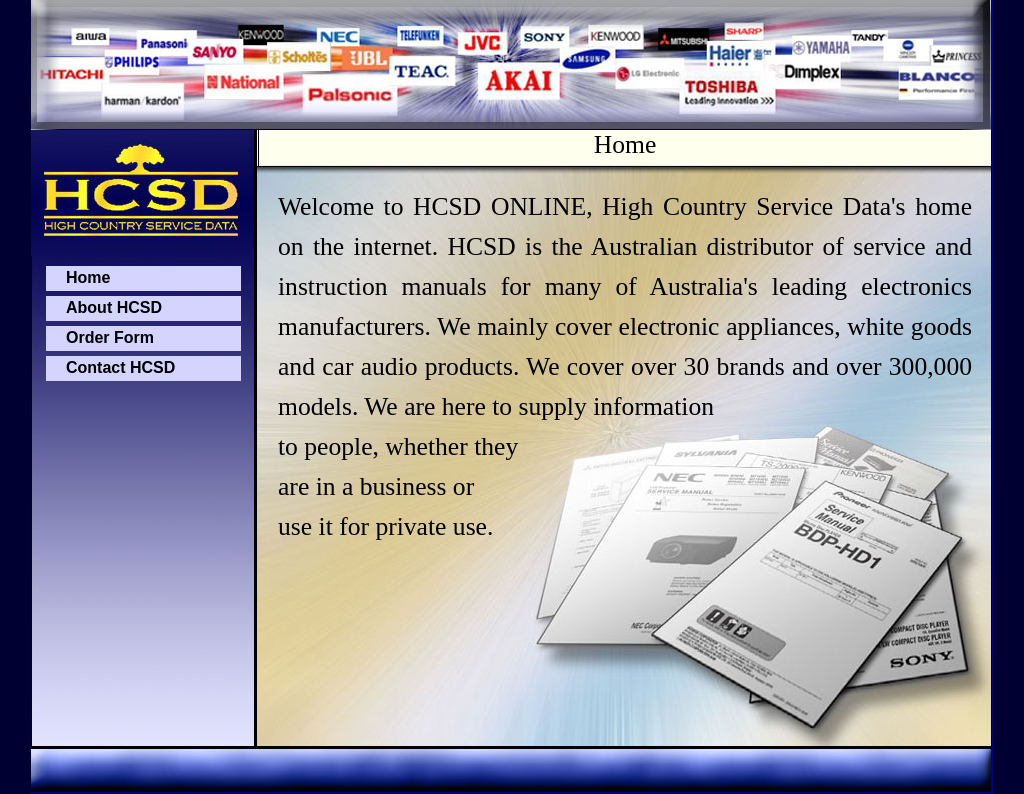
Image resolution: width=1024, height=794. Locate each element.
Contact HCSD (120, 367)
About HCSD (114, 307)
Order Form (110, 337)
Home (88, 277)
